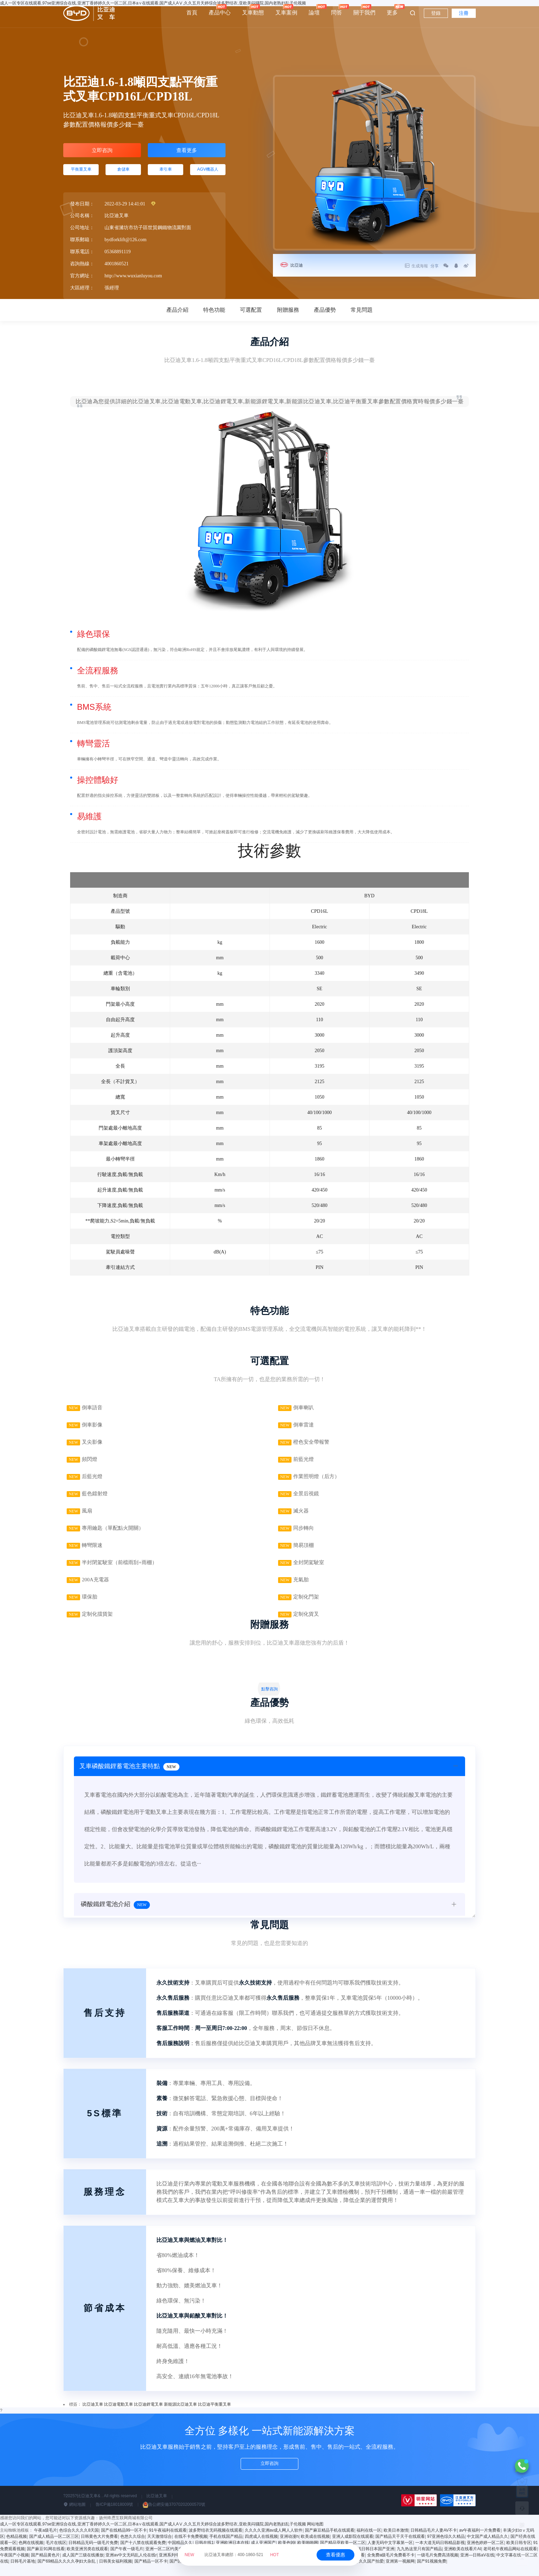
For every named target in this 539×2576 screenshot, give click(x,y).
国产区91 (177, 2572)
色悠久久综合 (132, 2548)
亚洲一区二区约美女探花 (168, 2560)
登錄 (436, 13)
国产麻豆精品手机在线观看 (329, 2542)
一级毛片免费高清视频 (437, 2566)
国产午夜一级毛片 (126, 2560)
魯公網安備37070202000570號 (174, 2516)
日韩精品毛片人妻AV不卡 (433, 2542)
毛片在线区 (56, 2554)
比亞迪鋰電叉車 (148, 2416)
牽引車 (165, 174)
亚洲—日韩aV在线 (477, 2566)
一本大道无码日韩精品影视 (440, 2554)
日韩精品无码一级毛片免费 (93, 2554)
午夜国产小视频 (14, 2566)
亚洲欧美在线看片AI (462, 2560)
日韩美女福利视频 (115, 2572)
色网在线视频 (31, 2554)
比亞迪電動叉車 (118, 2416)
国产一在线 (221, 2566)
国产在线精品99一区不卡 (124, 2542)
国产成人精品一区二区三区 (54, 2548)
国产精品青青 (344, 2572)
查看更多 (187, 151)
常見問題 (362, 316)
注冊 (464, 13)
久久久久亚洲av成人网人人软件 (274, 2542)
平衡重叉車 (81, 174)
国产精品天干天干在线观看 (400, 2548)
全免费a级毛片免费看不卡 (391, 2566)
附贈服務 (288, 316)
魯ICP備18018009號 (114, 2516)
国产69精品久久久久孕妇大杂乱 (67, 2572)
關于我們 (364, 9)
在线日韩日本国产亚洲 (373, 2560)
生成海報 (408, 266)
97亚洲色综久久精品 (446, 2548)
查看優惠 (335, 2554)
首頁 (191, 12)
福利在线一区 (368, 2542)
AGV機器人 (208, 174)
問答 (336, 9)
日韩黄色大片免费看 (99, 2548)
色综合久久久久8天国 (79, 2542)
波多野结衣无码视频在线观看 (215, 2542)
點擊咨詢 (269, 1700)
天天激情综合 (159, 2548)
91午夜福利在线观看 (167, 2542)
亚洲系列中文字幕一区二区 (183, 2566)
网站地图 (315, 2535)
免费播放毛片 (265, 2572)
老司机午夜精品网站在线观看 (510, 2560)
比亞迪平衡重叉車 (214, 2416)
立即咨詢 (102, 151)
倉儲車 (123, 174)
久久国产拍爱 (371, 2572)
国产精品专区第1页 (233, 2572)
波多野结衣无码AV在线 (254, 2566)
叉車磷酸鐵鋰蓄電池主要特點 (131, 1780)
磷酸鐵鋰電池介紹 (115, 1919)
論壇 (314, 9)
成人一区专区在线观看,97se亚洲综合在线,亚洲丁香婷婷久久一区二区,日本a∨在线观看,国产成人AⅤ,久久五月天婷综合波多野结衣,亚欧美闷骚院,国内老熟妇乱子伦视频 (153, 2535)
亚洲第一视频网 (400, 2572)
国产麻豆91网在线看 (45, 2560)
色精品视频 (16, 2548)
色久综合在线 (201, 2572)
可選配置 (251, 316)
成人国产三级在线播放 (82, 2566)
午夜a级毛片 (45, 2542)
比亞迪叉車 (92, 2416)
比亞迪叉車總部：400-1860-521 (232, 2554)
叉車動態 (253, 9)
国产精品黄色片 (45, 2566)
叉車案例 (286, 9)
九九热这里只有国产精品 (419, 2560)
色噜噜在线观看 (350, 2566)
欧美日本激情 (396, 2542)
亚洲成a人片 (322, 2566)
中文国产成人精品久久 (487, 2548)
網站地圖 (74, 2516)
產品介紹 (177, 316)
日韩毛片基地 (22, 2572)
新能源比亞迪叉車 (180, 2416)
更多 (392, 9)
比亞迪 (298, 265)
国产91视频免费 (431, 2572)
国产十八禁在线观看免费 (143, 2554)
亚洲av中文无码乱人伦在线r (131, 2566)
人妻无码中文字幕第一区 (390, 2554)
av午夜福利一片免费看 (480, 2542)
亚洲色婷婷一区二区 (485, 2554)
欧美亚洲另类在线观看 (87, 2560)
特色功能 (214, 316)
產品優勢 (325, 316)
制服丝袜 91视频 (293, 2566)
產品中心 (220, 9)
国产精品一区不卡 (150, 2572)
